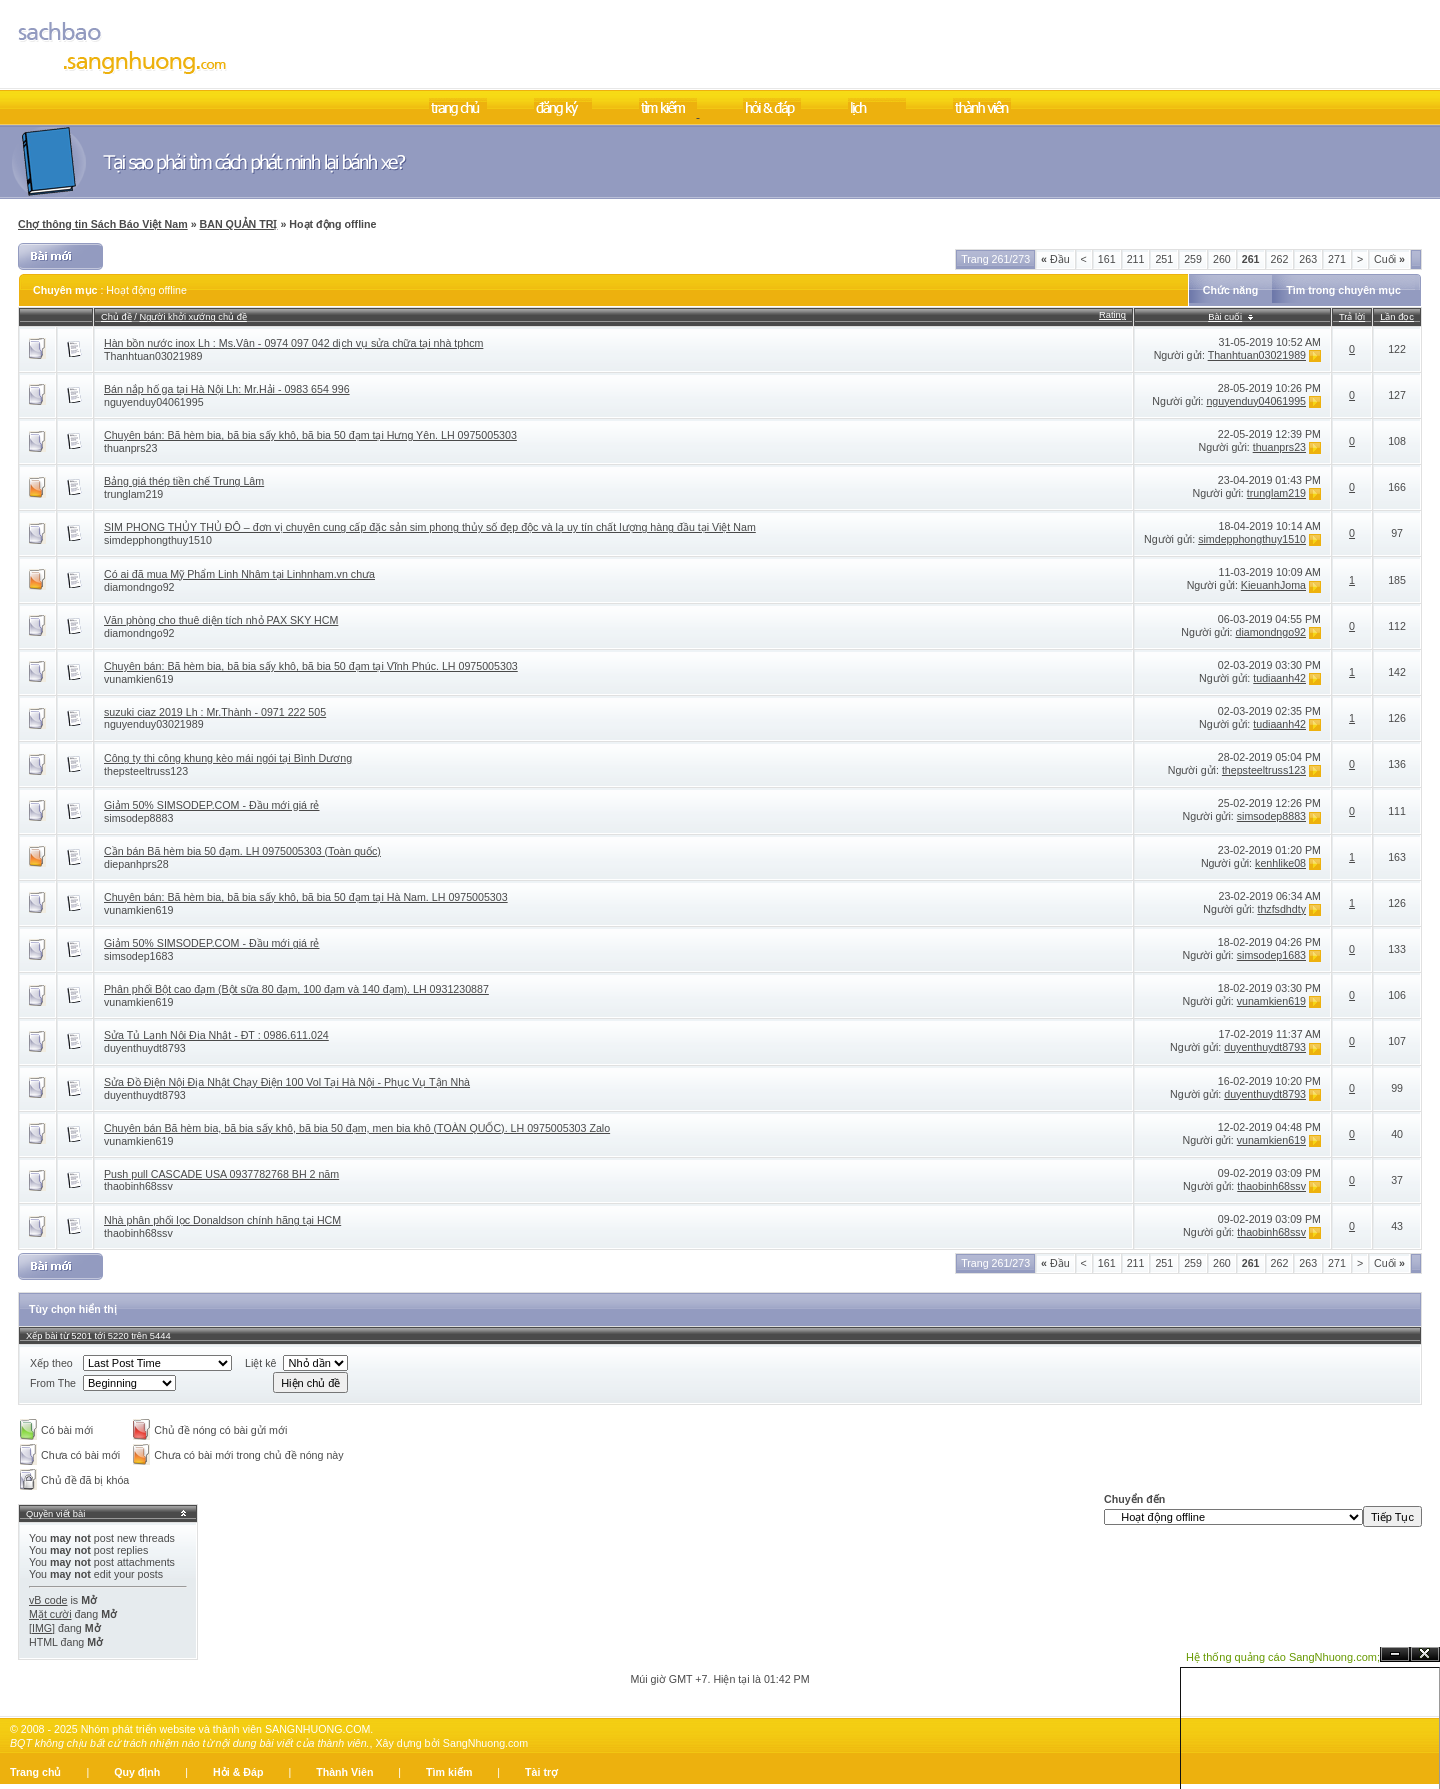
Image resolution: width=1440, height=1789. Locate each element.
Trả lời (1352, 317)
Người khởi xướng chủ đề (193, 317)
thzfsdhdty (1281, 909)
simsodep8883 (138, 818)
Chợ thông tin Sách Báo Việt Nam (103, 224)
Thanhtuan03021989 (153, 356)
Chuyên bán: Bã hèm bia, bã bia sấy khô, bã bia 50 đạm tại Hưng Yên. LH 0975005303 (310, 435)
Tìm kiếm (449, 1772)
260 (1222, 259)
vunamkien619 (138, 679)
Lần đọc (1397, 317)
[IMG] (42, 1628)
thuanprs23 (130, 448)
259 (1193, 259)
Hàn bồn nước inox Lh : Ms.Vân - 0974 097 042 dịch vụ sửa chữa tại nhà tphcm (293, 343)
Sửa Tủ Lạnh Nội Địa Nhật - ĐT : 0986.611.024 (216, 1035)
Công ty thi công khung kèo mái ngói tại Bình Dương (228, 758)
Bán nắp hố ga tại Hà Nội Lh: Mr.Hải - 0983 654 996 (227, 389)
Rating (1112, 315)
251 (1164, 259)
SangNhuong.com (485, 1743)
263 (1308, 259)
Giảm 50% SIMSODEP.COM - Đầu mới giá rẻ (211, 805)
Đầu (1055, 259)
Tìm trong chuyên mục (1343, 290)
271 (1337, 259)
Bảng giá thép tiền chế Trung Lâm (184, 481)
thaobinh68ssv (138, 1186)
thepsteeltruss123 (146, 771)
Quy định (137, 1772)
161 (1107, 259)
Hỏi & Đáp (238, 1772)
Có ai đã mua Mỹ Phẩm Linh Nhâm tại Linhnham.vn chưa (239, 574)
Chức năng (1231, 290)
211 (1136, 259)
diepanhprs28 (136, 864)
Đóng (1425, 1654)
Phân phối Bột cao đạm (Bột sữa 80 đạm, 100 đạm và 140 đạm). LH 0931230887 (296, 989)
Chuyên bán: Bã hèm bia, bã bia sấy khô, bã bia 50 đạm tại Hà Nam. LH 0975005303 (306, 897)
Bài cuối (1225, 317)
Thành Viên (344, 1772)
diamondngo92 (139, 587)
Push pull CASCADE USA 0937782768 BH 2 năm (221, 1174)
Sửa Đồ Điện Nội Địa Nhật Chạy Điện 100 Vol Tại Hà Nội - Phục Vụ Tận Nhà (287, 1082)
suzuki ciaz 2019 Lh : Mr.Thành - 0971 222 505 (215, 712)
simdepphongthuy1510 (158, 540)
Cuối (1389, 259)
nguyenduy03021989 (154, 724)
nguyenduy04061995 (154, 402)
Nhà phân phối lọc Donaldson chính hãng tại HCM (222, 1220)
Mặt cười (50, 1614)
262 (1280, 259)
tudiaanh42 (1279, 678)
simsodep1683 (138, 956)
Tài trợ (541, 1772)
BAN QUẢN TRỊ (239, 224)
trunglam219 (133, 494)
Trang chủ (35, 1772)
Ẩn (1395, 1654)
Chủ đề (116, 317)
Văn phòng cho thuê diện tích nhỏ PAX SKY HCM (221, 620)
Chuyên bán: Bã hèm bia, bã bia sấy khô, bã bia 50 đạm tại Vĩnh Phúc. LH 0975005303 (311, 666)
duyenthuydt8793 (145, 1048)
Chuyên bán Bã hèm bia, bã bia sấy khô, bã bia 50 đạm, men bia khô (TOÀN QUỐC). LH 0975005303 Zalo (357, 1128)
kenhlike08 (1280, 863)
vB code (48, 1600)
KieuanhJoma (1273, 585)
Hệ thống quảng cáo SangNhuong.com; (1283, 1657)
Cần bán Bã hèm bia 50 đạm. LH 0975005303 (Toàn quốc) (242, 851)
